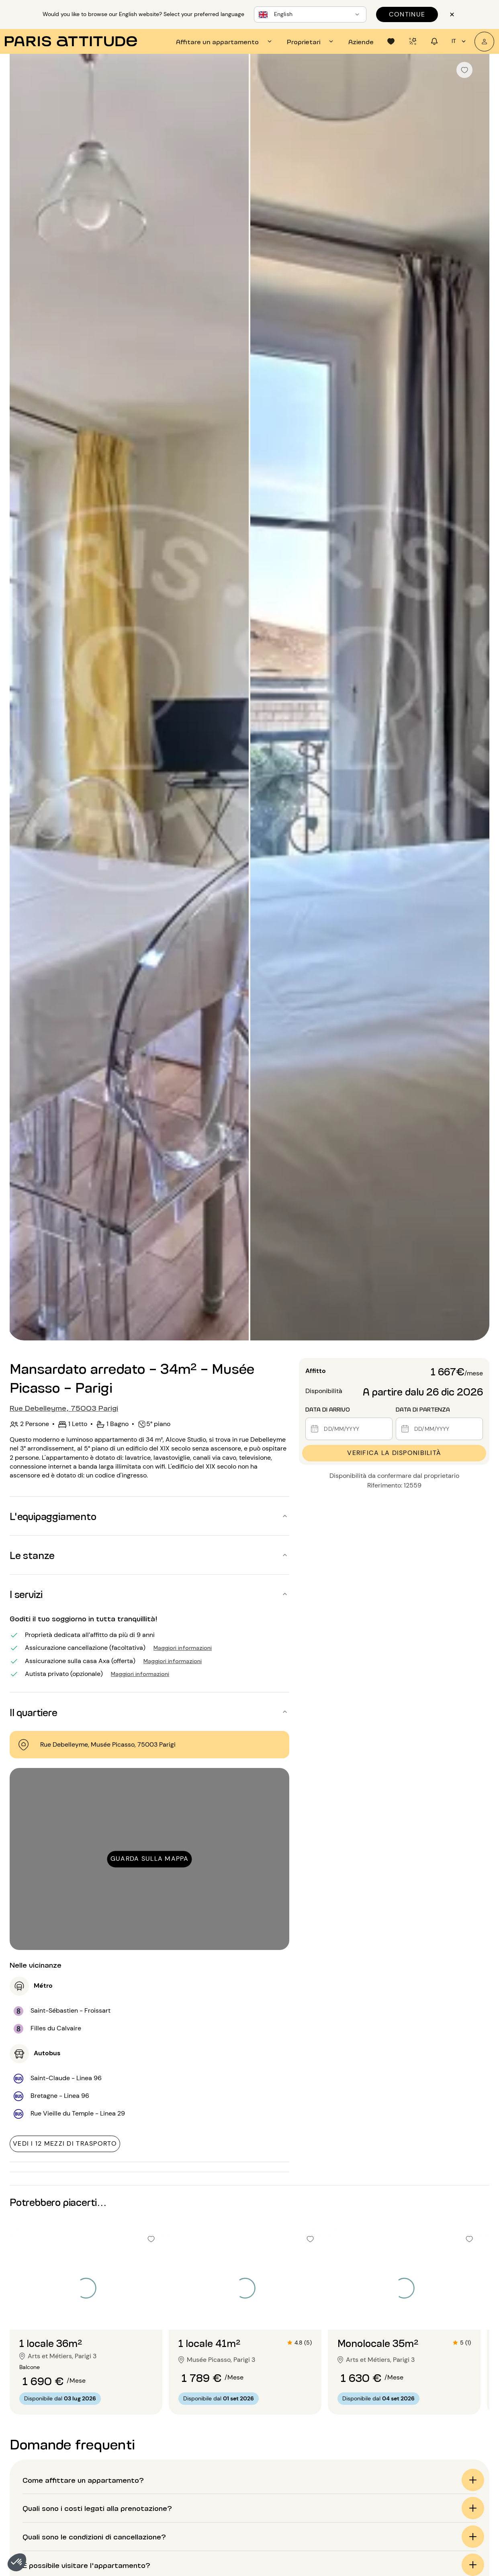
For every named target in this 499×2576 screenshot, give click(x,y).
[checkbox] (464, 70)
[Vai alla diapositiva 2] (86, 2313)
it (460, 41)
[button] (17, 2562)
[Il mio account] (484, 41)
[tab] (225, 41)
